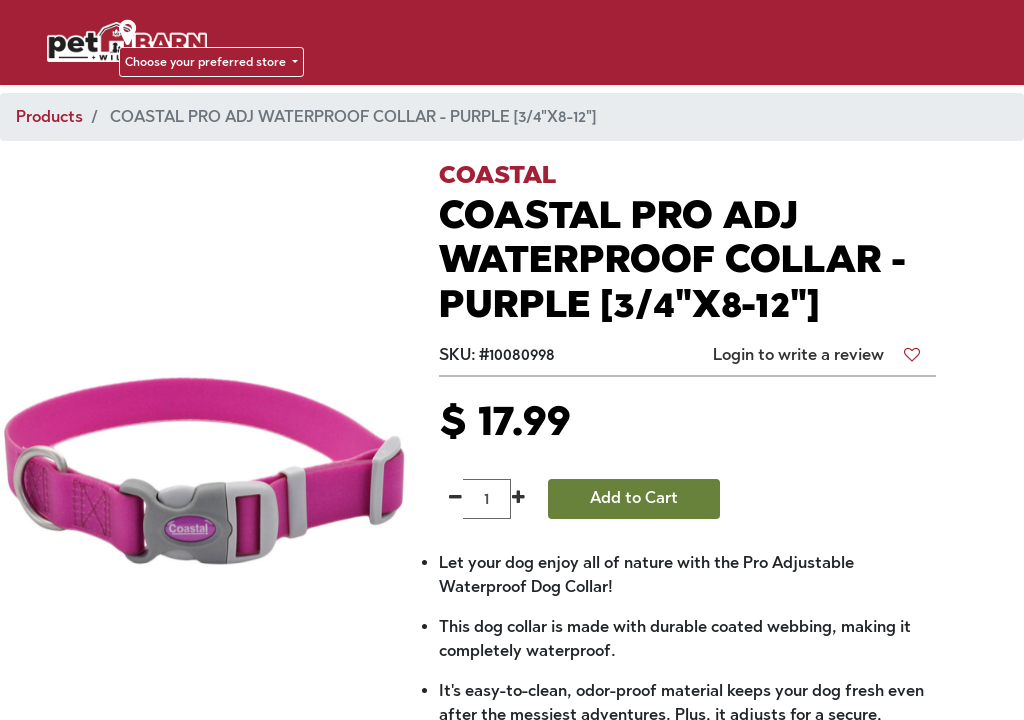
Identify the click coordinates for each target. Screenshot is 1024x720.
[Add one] (518, 499)
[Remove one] (455, 499)
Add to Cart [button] (634, 497)
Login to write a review (798, 354)
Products (49, 116)
